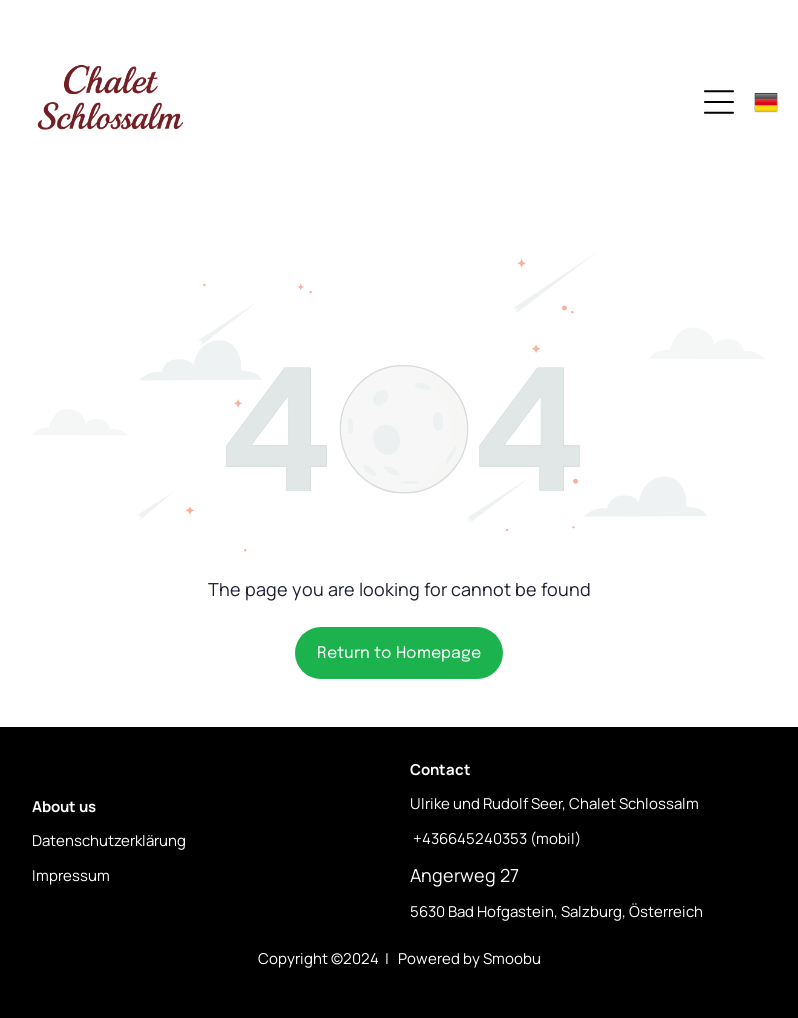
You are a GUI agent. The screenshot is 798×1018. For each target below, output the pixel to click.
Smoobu (512, 958)
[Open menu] (719, 102)
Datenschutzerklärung (109, 840)
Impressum (71, 875)
